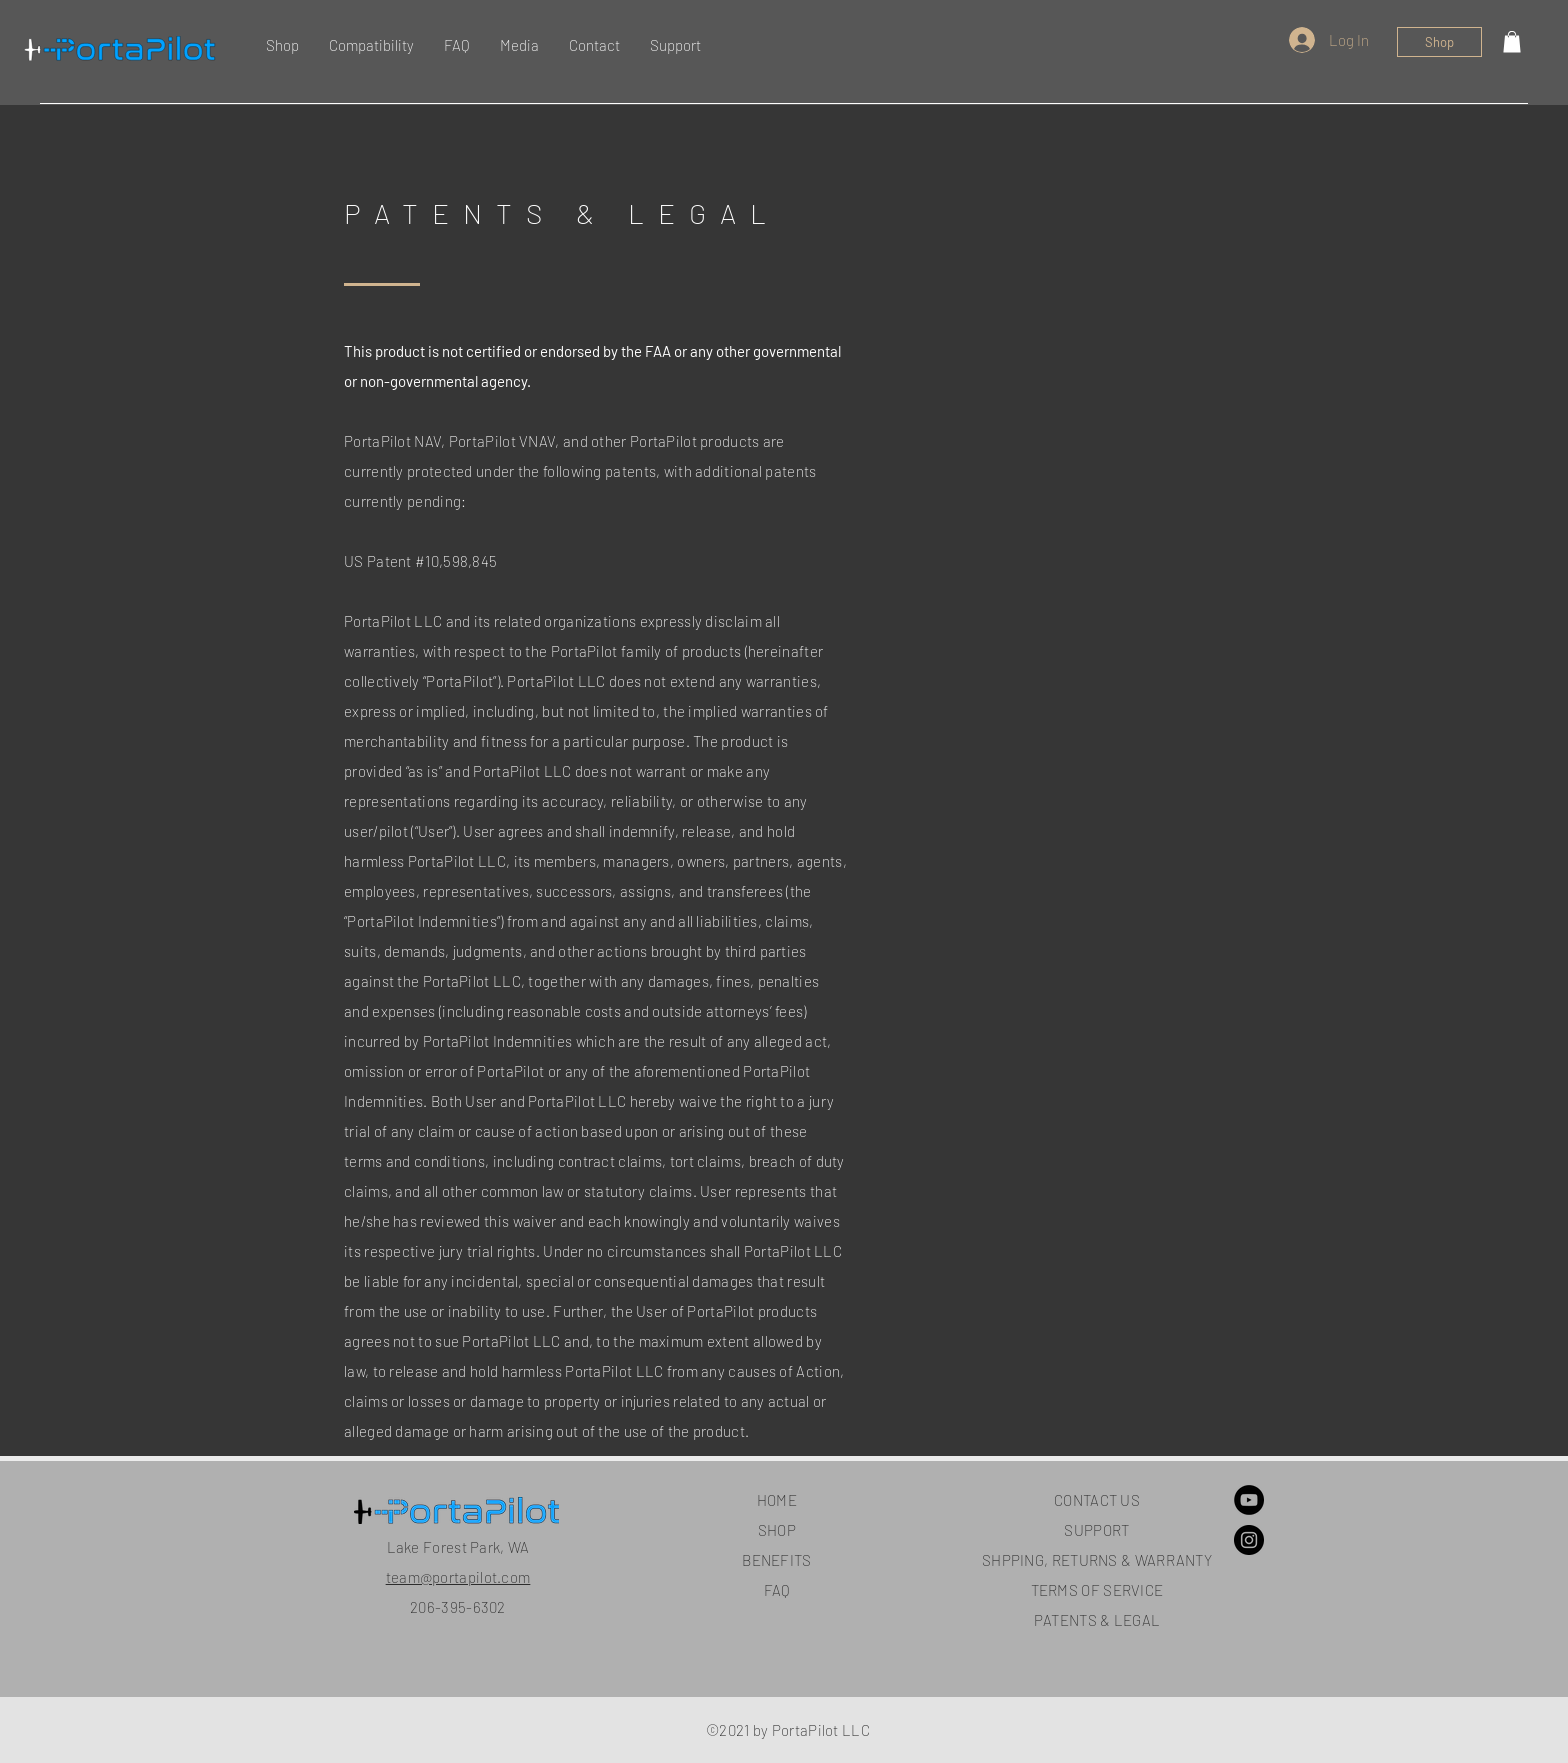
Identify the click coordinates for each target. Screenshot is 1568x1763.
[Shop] (1439, 42)
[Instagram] (1249, 1540)
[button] (1512, 42)
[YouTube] (1249, 1500)
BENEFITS (776, 1560)
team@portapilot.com (458, 1577)
